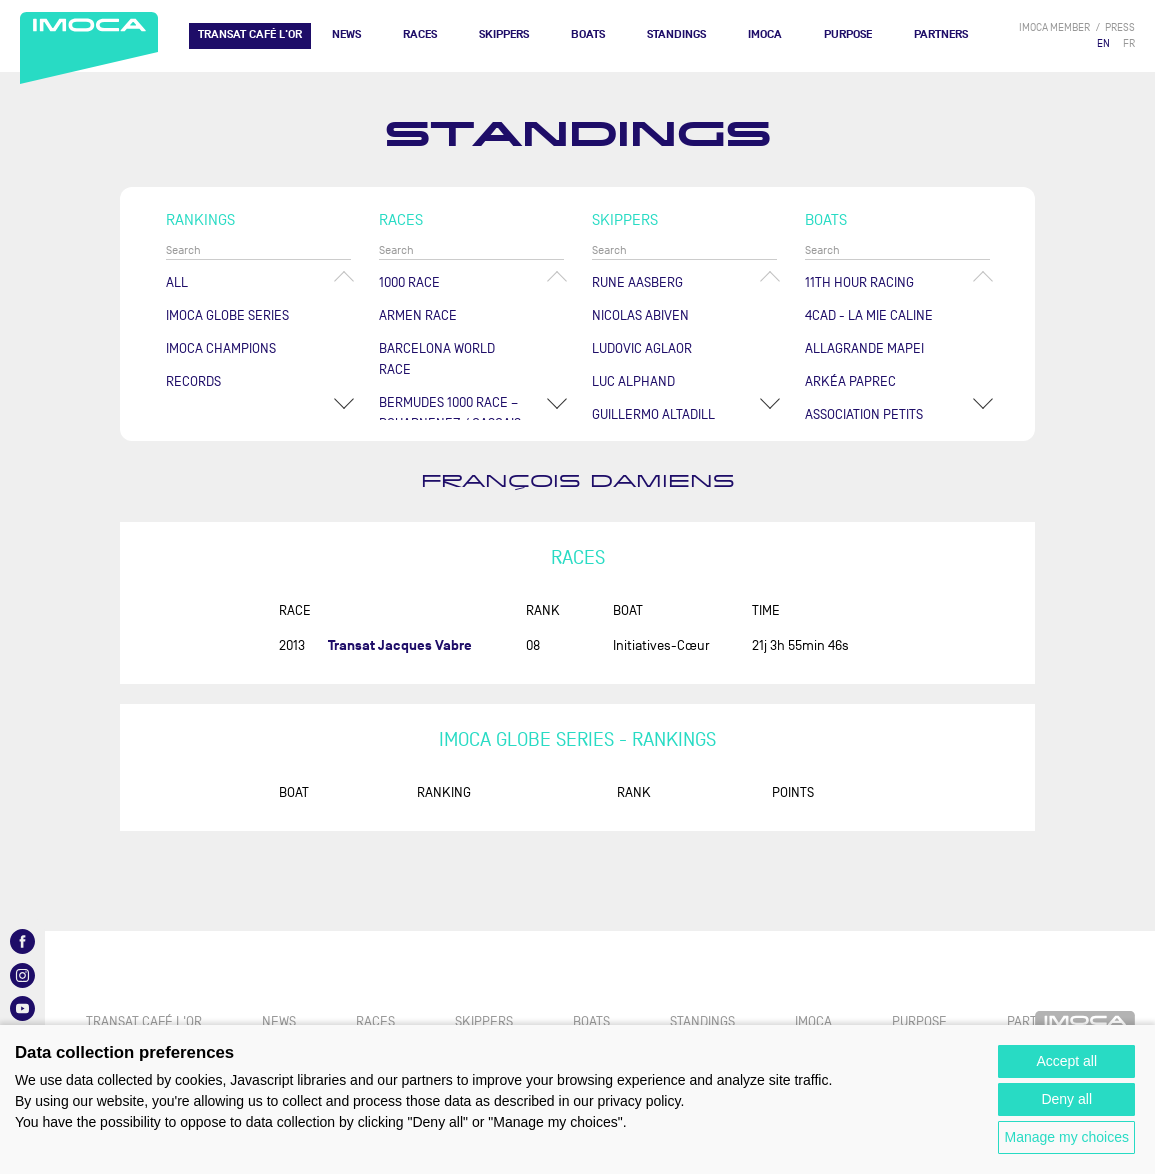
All (177, 282)
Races (420, 34)
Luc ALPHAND (633, 381)
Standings (676, 34)
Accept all (1066, 1061)
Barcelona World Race (437, 359)
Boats (588, 34)
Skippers (504, 34)
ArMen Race (418, 315)
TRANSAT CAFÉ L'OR (250, 34)
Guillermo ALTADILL (653, 414)
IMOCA (765, 34)
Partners (941, 34)
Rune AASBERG (637, 282)
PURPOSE (848, 34)
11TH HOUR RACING (859, 282)
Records (193, 381)
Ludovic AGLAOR (642, 348)
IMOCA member (1054, 27)
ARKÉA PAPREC (850, 381)
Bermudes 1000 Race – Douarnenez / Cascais (450, 413)
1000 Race (409, 282)
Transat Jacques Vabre (400, 645)
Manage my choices (1066, 1137)
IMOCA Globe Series (227, 315)
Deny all (1066, 1099)
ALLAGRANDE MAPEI (864, 348)
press (1120, 27)
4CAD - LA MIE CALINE (869, 315)
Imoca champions (221, 348)
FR (1129, 43)
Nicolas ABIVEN (640, 315)
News (346, 34)
